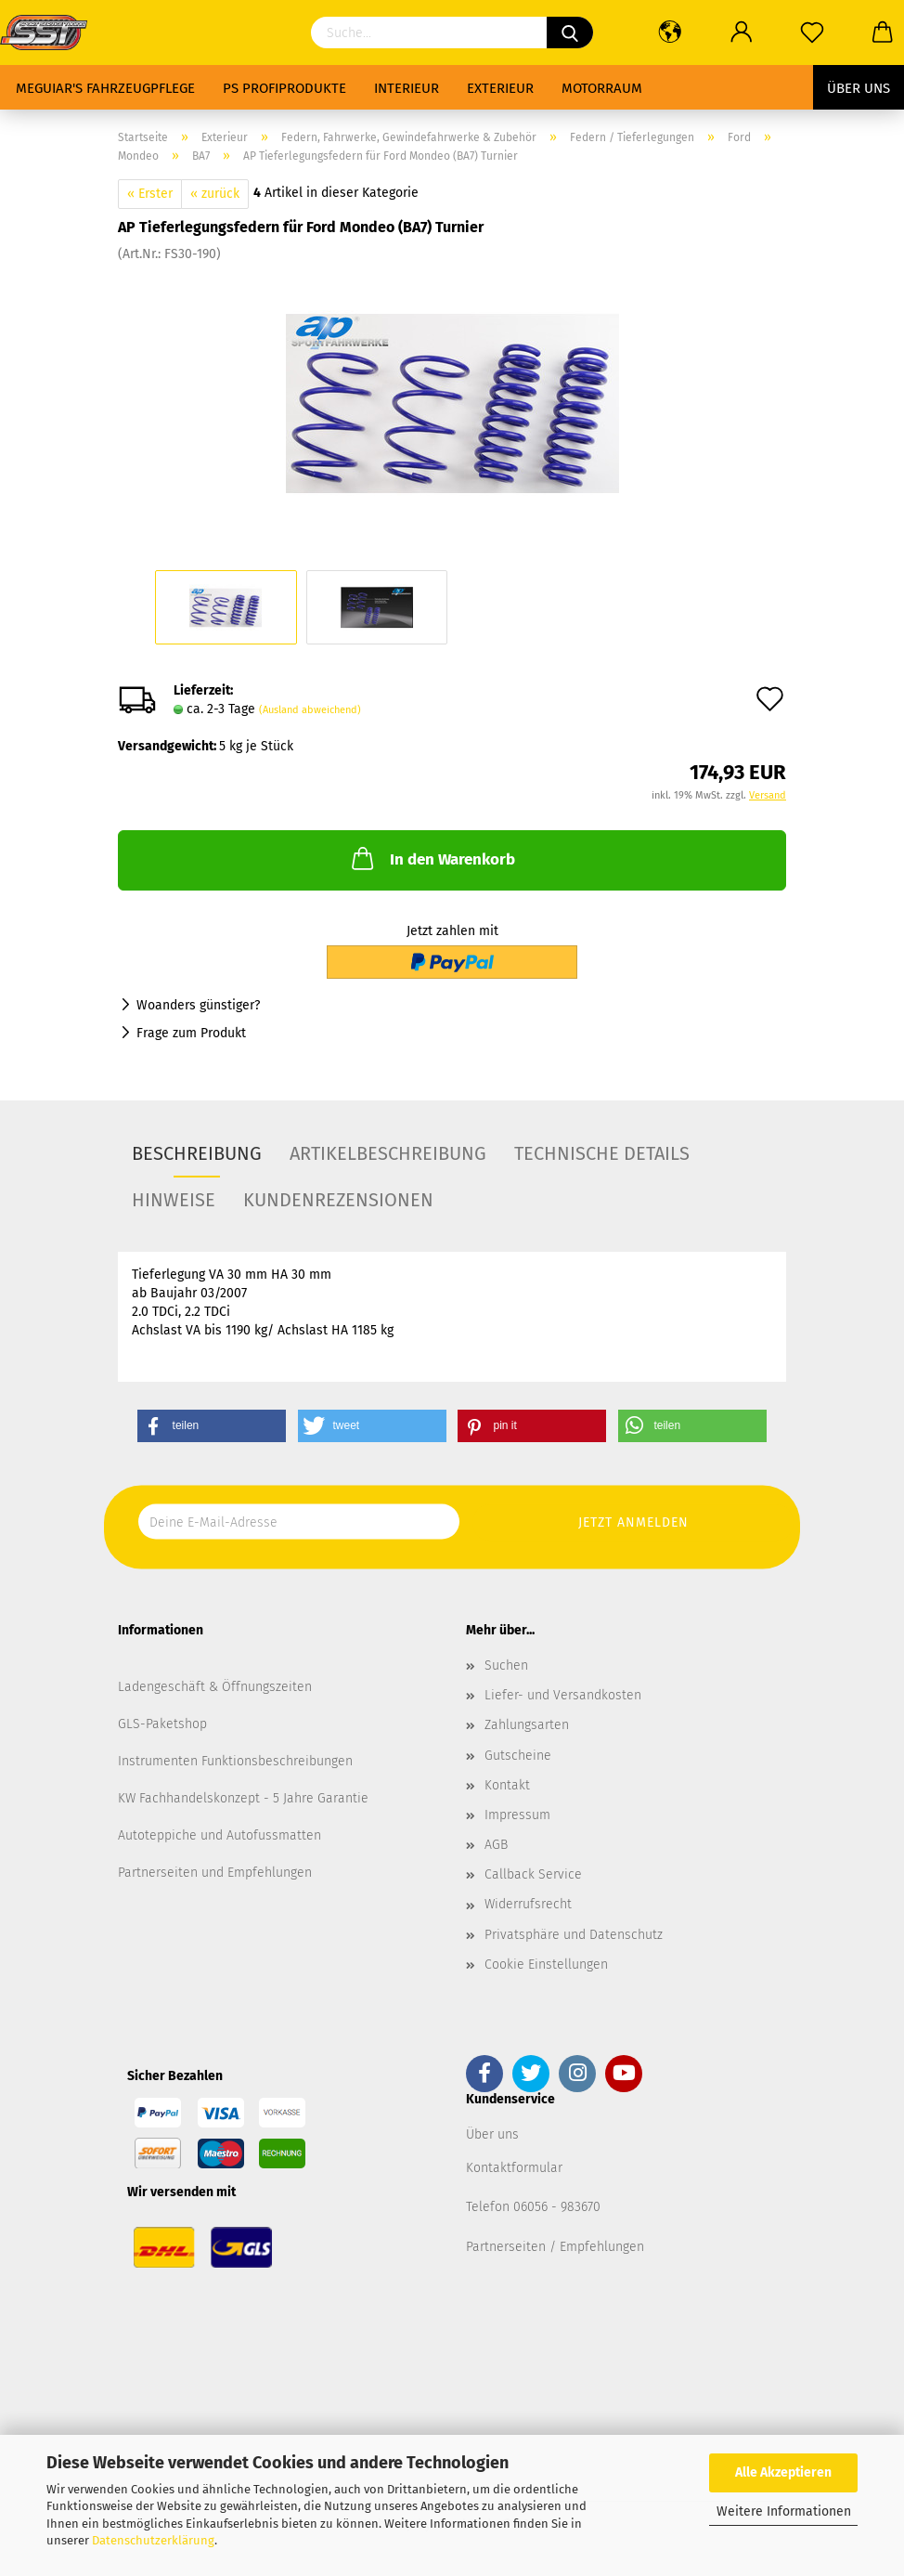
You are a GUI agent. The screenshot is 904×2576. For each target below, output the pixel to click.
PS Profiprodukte (284, 88)
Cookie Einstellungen (546, 1964)
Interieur (406, 88)
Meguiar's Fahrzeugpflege (105, 88)
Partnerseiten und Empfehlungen (215, 1872)
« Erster (150, 194)
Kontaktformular (514, 2168)
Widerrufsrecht (528, 1904)
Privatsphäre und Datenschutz (573, 1935)
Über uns (858, 88)
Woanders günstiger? (198, 1005)
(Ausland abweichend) (310, 710)
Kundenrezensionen (338, 1200)
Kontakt (507, 1785)
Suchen (506, 1665)
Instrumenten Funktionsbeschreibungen (235, 1761)
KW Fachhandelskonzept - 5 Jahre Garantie (243, 1798)
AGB (496, 1845)
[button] (211, 1426)
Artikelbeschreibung (388, 1153)
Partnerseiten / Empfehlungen (555, 2247)
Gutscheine (517, 1755)
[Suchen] (570, 32)
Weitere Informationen (784, 2511)
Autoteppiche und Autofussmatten (219, 1835)
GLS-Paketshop (162, 1724)
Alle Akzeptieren (783, 2472)
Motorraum (602, 88)
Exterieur (500, 88)
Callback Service (533, 1874)
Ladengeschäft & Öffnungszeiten (215, 1687)
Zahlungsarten (526, 1725)
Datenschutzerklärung (153, 2540)
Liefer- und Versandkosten (562, 1695)
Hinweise (173, 1200)
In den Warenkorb (431, 858)
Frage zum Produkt (191, 1033)
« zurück (214, 194)
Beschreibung (197, 1153)
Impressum (517, 1815)
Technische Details (602, 1153)
